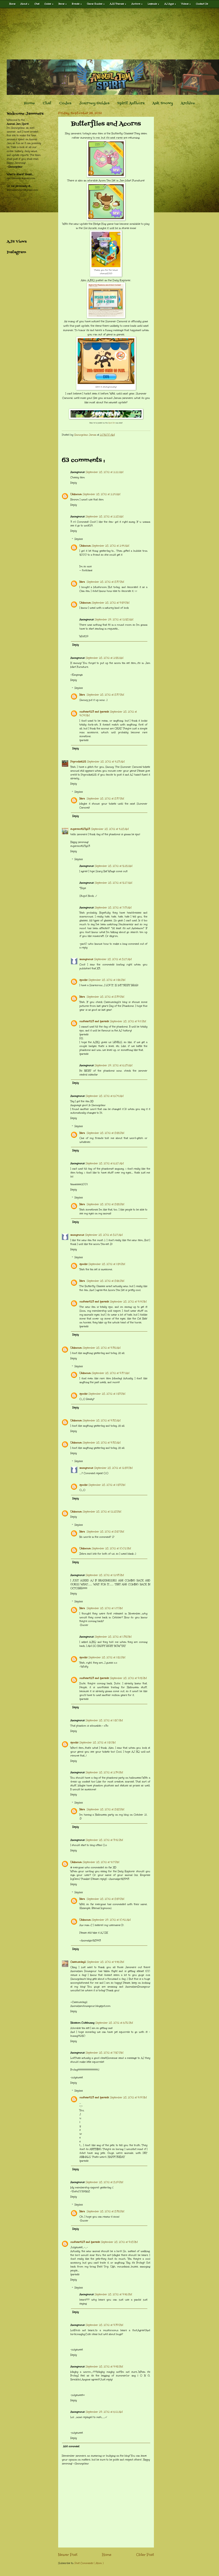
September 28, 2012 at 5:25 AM (113, 866)
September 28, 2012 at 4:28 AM (110, 829)
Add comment (71, 2446)
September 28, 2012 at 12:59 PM (113, 1468)
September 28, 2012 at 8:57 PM (105, 1531)
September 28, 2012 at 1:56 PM (106, 980)
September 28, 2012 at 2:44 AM (110, 545)
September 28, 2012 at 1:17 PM (105, 1608)
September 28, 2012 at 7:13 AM (113, 907)
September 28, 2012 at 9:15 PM (128, 1678)
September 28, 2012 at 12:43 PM (105, 1575)
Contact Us (202, 3)
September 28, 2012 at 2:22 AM (104, 472)
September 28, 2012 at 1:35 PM (113, 1636)
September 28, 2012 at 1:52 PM (106, 1657)
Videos (186, 3)
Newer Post (67, 2554)
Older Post (145, 2554)
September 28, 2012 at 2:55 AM (104, 658)
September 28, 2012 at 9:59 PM (110, 602)
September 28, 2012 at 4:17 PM (101, 1862)
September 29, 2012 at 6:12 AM (104, 2412)
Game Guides (96, 3)
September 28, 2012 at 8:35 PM (105, 2211)
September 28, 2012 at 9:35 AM (101, 1347)
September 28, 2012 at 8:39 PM (105, 996)
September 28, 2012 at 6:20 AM (105, 1163)
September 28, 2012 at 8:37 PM (105, 582)
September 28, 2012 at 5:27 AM (113, 882)
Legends (153, 3)
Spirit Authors (131, 103)
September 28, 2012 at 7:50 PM (104, 2052)
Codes (49, 3)
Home (12, 3)
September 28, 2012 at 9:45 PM (104, 2366)
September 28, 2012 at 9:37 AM (110, 1373)
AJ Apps (170, 3)
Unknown (76, 494)
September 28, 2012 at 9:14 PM (128, 1301)
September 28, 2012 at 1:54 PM (106, 1264)
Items (63, 3)
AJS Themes (118, 3)
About (25, 3)
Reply (73, 482)
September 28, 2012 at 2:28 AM (104, 516)
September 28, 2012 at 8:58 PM (105, 1809)
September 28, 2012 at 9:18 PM (119, 2242)
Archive (137, 3)
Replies (79, 539)
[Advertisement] (109, 33)
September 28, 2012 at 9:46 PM (113, 2294)
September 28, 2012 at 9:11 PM (128, 1021)
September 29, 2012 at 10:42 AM (111, 1920)
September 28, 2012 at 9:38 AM (101, 1420)
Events (77, 3)
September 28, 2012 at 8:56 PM (105, 1281)
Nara (82, 582)
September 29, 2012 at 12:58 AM (114, 619)
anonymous (86, 959)
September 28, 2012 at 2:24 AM (101, 494)
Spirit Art (111, 423)
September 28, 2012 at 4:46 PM (105, 1962)
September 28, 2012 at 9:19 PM (128, 2097)
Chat (36, 3)
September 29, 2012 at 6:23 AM (113, 1065)
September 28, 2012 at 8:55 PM (105, 1133)
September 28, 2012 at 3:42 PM (104, 1840)
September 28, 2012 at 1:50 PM (104, 1720)
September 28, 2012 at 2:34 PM (104, 1772)
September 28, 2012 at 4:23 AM (105, 761)
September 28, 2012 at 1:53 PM (106, 1393)
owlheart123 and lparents (94, 711)
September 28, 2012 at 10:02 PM (111, 1548)
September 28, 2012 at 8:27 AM (113, 959)
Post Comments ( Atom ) (89, 2563)
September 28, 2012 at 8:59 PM (105, 1899)
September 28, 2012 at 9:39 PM (104, 2325)
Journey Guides (94, 103)
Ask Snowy (162, 103)
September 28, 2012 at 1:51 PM (97, 1742)
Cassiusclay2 (78, 1962)
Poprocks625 (78, 761)
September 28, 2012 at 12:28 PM (102, 1511)
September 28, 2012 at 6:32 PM (114, 2022)
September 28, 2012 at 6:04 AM (104, 1096)
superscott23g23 (80, 829)
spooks (83, 980)
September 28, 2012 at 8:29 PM (104, 2182)
